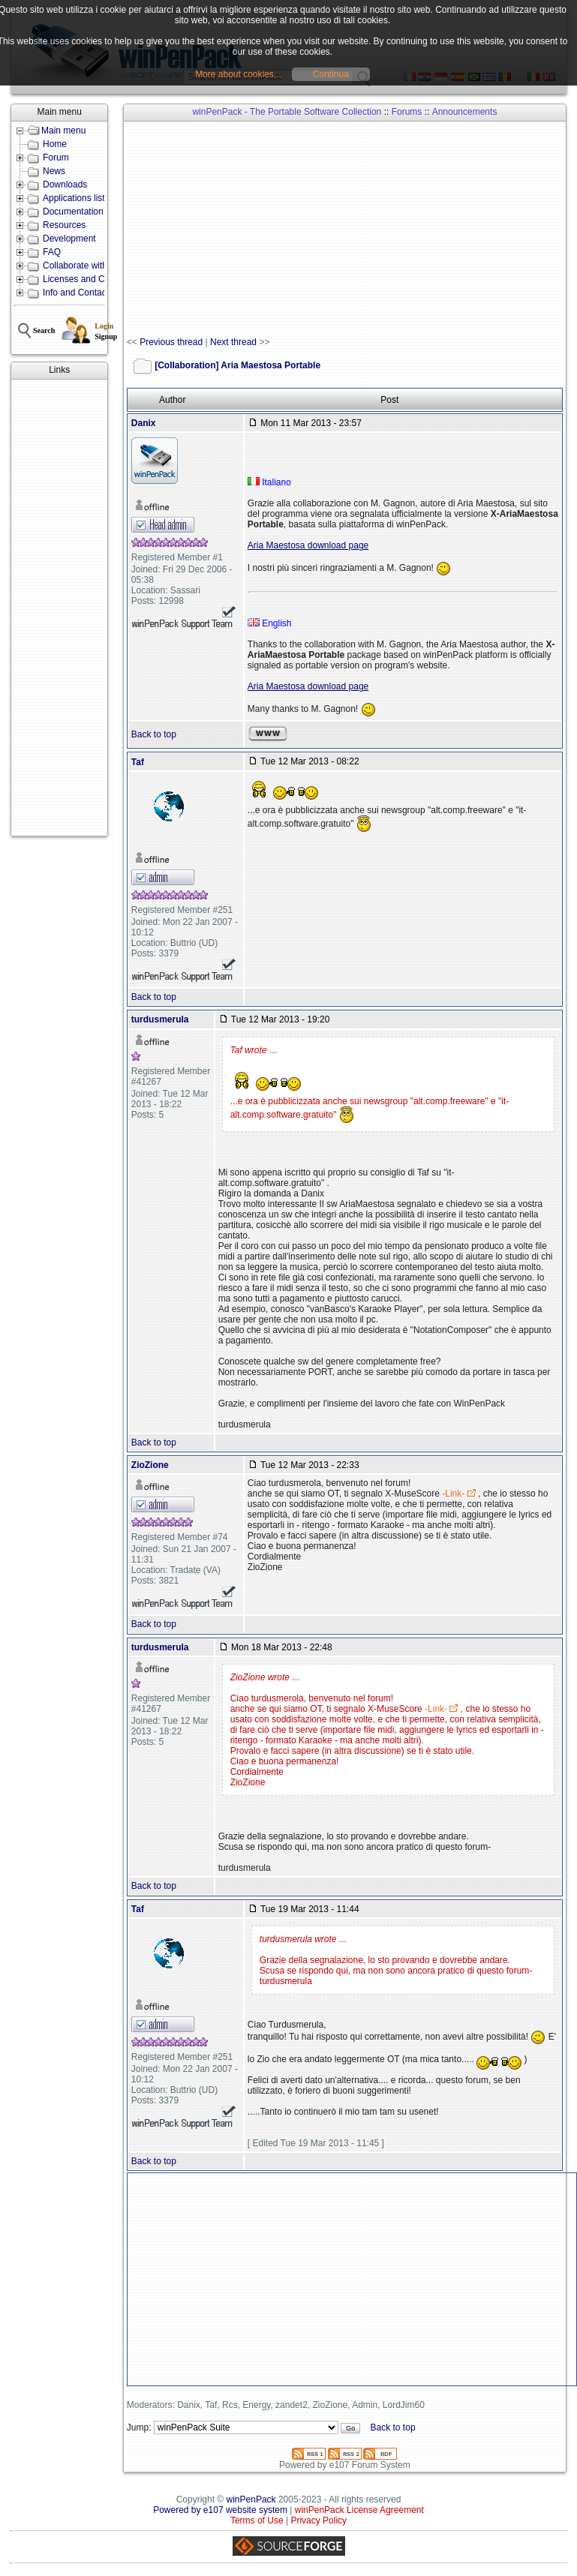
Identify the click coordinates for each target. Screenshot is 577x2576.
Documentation (73, 211)
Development (69, 238)
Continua (331, 74)
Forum (56, 157)
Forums (407, 112)
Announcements (464, 112)
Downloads (65, 184)
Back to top (153, 734)
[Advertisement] (59, 608)
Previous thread (171, 342)
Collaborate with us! (82, 265)
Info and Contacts (78, 292)
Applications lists (76, 198)
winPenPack (251, 2499)
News (54, 171)
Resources (64, 225)
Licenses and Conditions (92, 279)
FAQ (52, 252)
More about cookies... (238, 74)
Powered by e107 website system (220, 2510)
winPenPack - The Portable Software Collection (286, 112)
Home (55, 144)
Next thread (233, 342)
